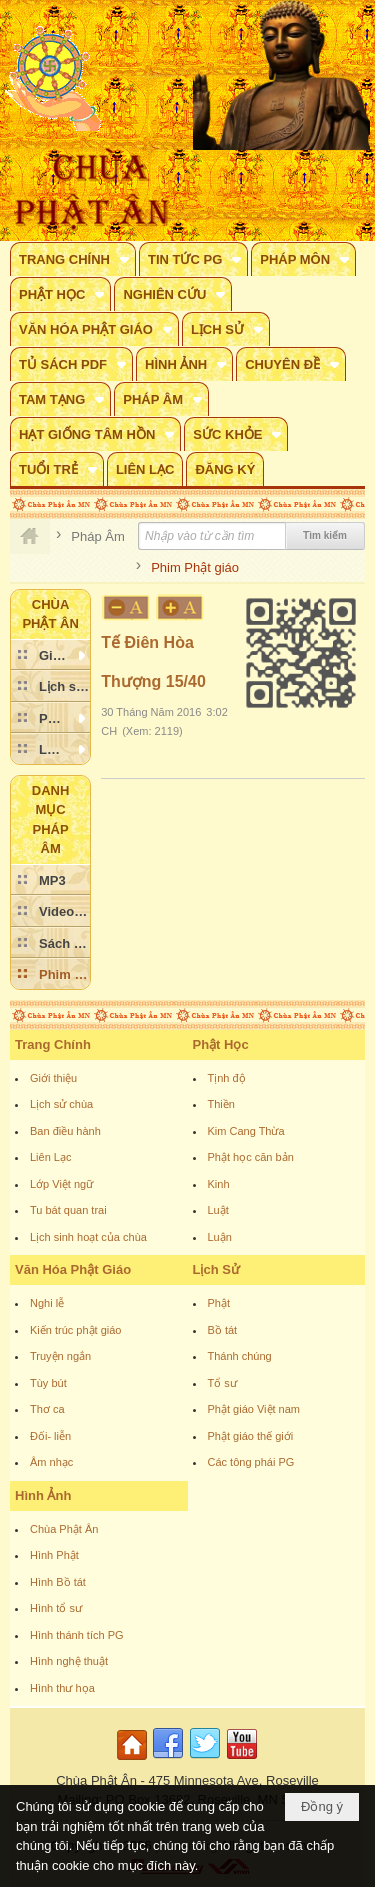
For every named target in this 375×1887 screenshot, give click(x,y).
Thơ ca (47, 1409)
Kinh (219, 1184)
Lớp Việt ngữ (61, 1184)
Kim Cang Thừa (246, 1131)
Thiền (221, 1104)
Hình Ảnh (43, 1495)
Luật (218, 1210)
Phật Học (221, 1044)
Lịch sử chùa (61, 1104)
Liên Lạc (50, 1157)
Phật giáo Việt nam (254, 1409)
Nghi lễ (47, 1303)
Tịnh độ (227, 1078)
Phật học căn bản (251, 1157)
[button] (73, 259)
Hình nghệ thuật (69, 1661)
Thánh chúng (240, 1356)
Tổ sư (222, 1383)
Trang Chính (53, 1044)
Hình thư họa (62, 1688)
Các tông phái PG (251, 1462)
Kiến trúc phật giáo (76, 1330)
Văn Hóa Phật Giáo (73, 1269)
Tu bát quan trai (68, 1210)
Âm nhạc (51, 1462)
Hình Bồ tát (58, 1582)
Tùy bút (48, 1383)
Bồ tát (223, 1330)
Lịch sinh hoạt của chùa (88, 1237)
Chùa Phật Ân (64, 1529)
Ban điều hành (65, 1131)
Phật (219, 1303)
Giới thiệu (53, 1078)
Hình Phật (54, 1555)
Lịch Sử (216, 1269)
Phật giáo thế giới (251, 1436)
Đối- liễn (50, 1436)
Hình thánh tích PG (77, 1635)
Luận (220, 1237)
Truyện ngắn (60, 1356)
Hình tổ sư (56, 1608)
